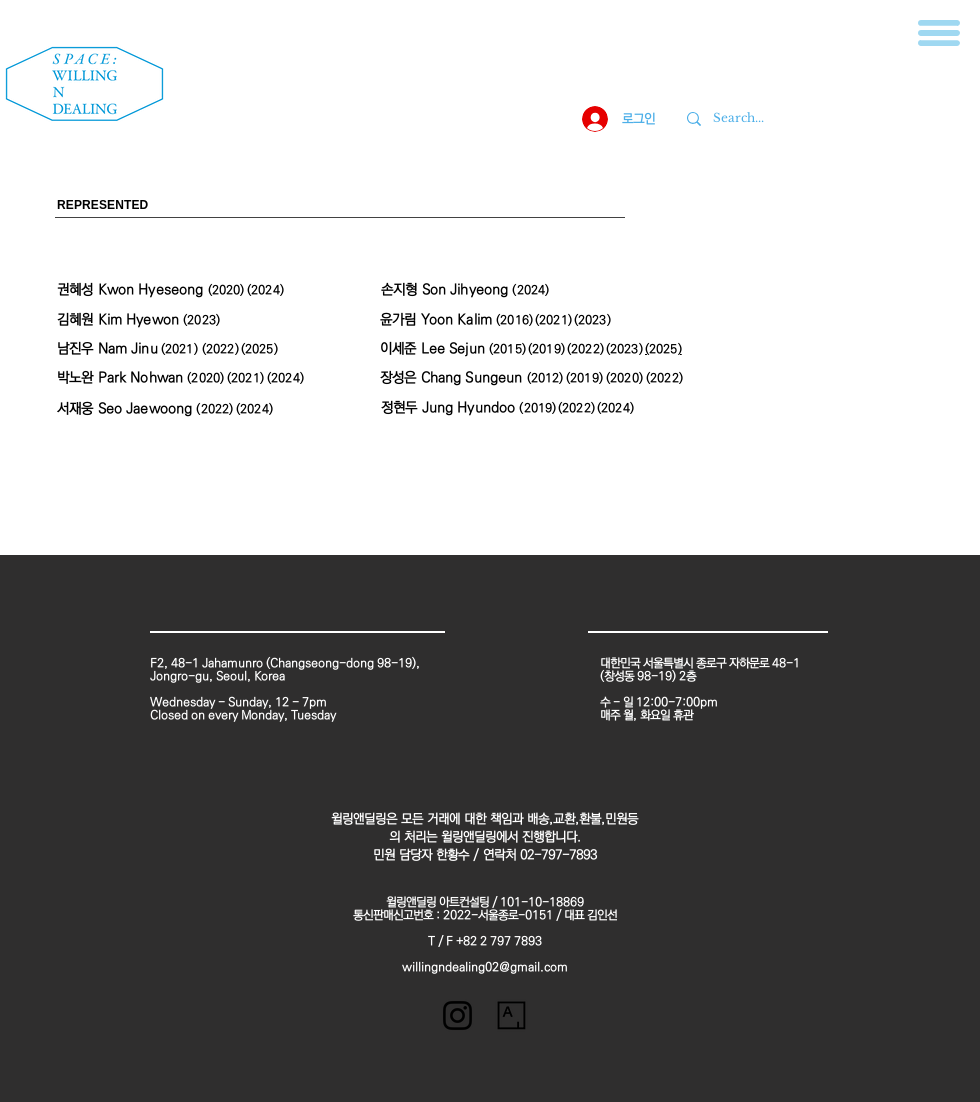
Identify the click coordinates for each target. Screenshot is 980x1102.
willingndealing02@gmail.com (485, 967)
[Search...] (825, 118)
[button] (939, 33)
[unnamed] (511, 1015)
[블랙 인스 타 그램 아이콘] (457, 1015)
